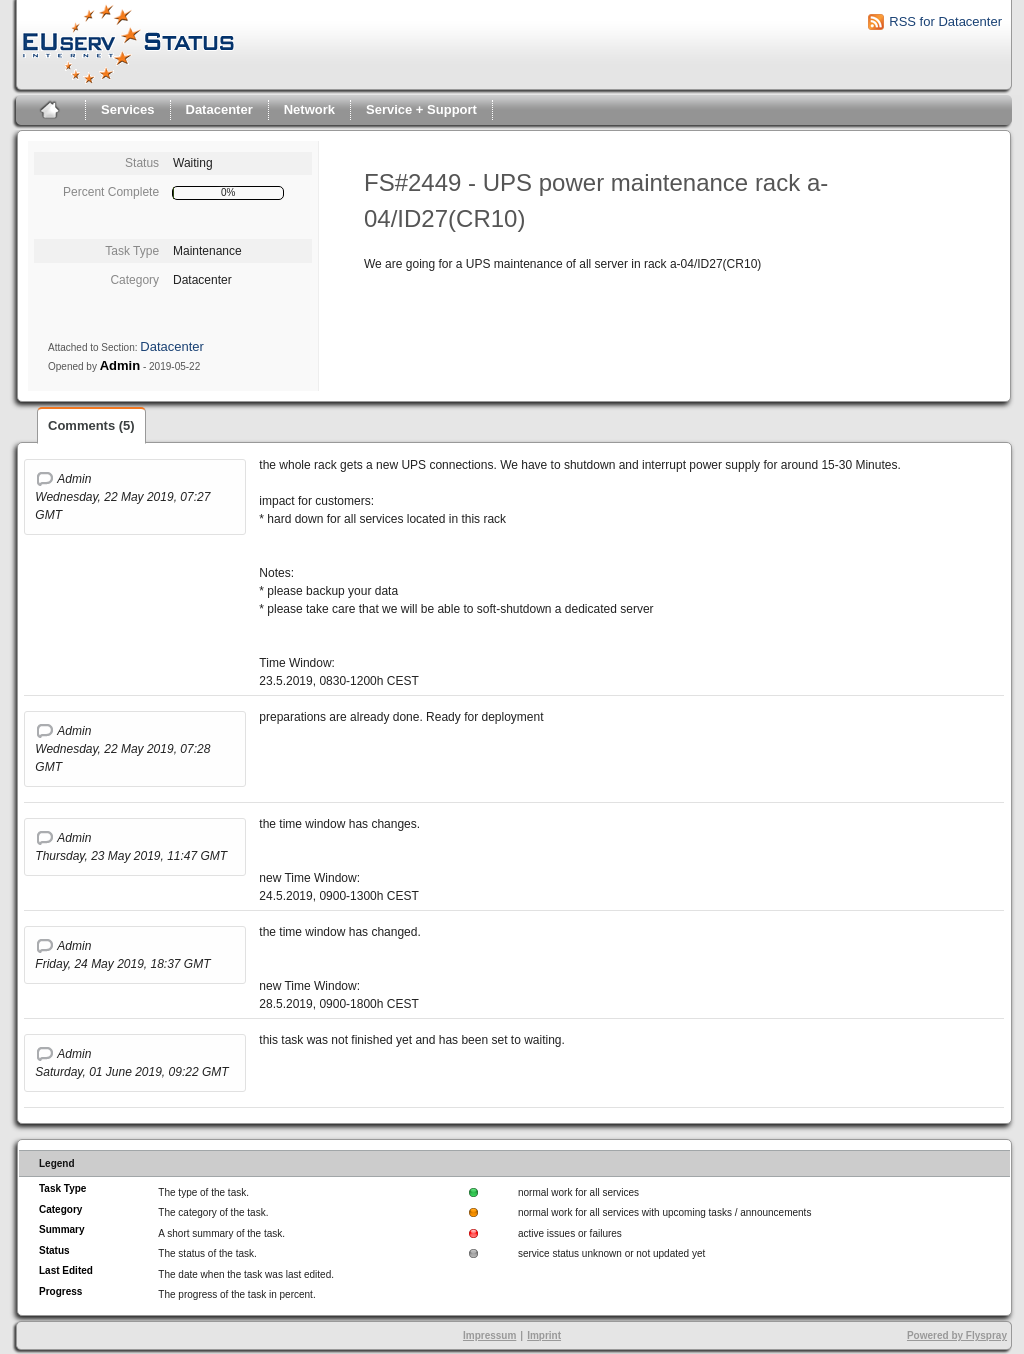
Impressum (489, 1335)
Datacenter (219, 109)
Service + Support (421, 109)
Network (309, 109)
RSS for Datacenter (945, 21)
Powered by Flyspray (957, 1335)
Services (128, 109)
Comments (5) (91, 425)
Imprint (544, 1335)
